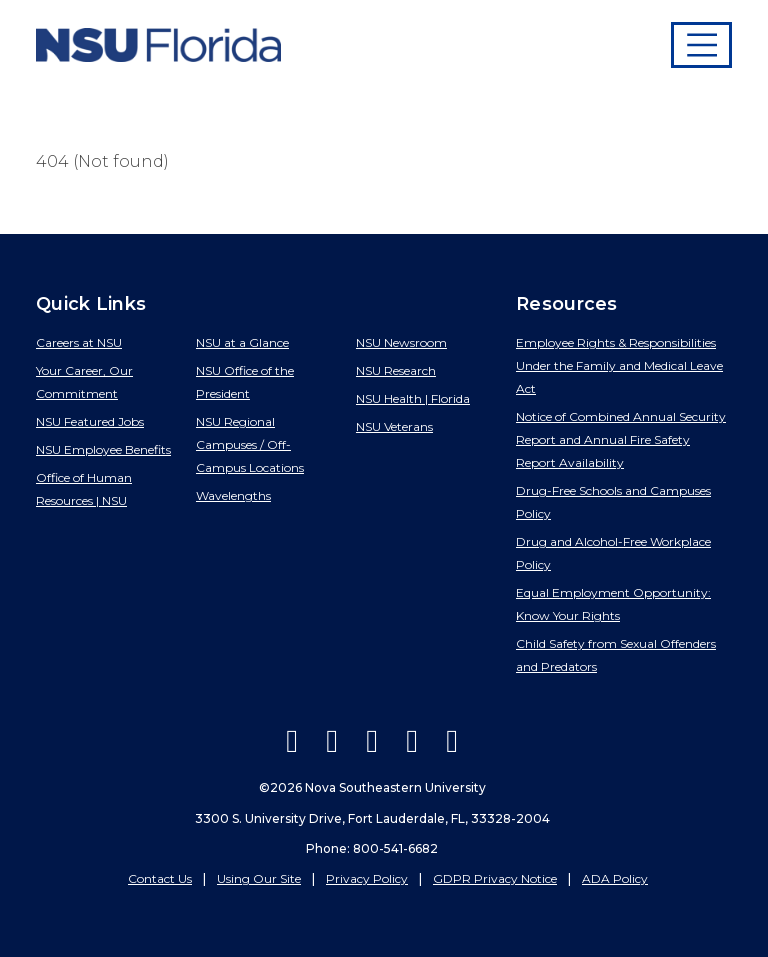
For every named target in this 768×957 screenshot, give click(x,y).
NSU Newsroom (401, 342)
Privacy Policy (367, 878)
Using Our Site (259, 878)
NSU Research (396, 370)
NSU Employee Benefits (103, 449)
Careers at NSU (79, 342)
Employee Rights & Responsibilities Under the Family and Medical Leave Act (619, 365)
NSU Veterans (394, 426)
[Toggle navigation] (702, 45)
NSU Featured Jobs (90, 421)
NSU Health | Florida (413, 398)
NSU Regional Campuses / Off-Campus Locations (250, 444)
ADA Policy (615, 878)
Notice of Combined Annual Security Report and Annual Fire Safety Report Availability (621, 439)
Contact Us (160, 878)
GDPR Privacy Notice (495, 878)
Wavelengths (233, 495)
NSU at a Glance (242, 342)
